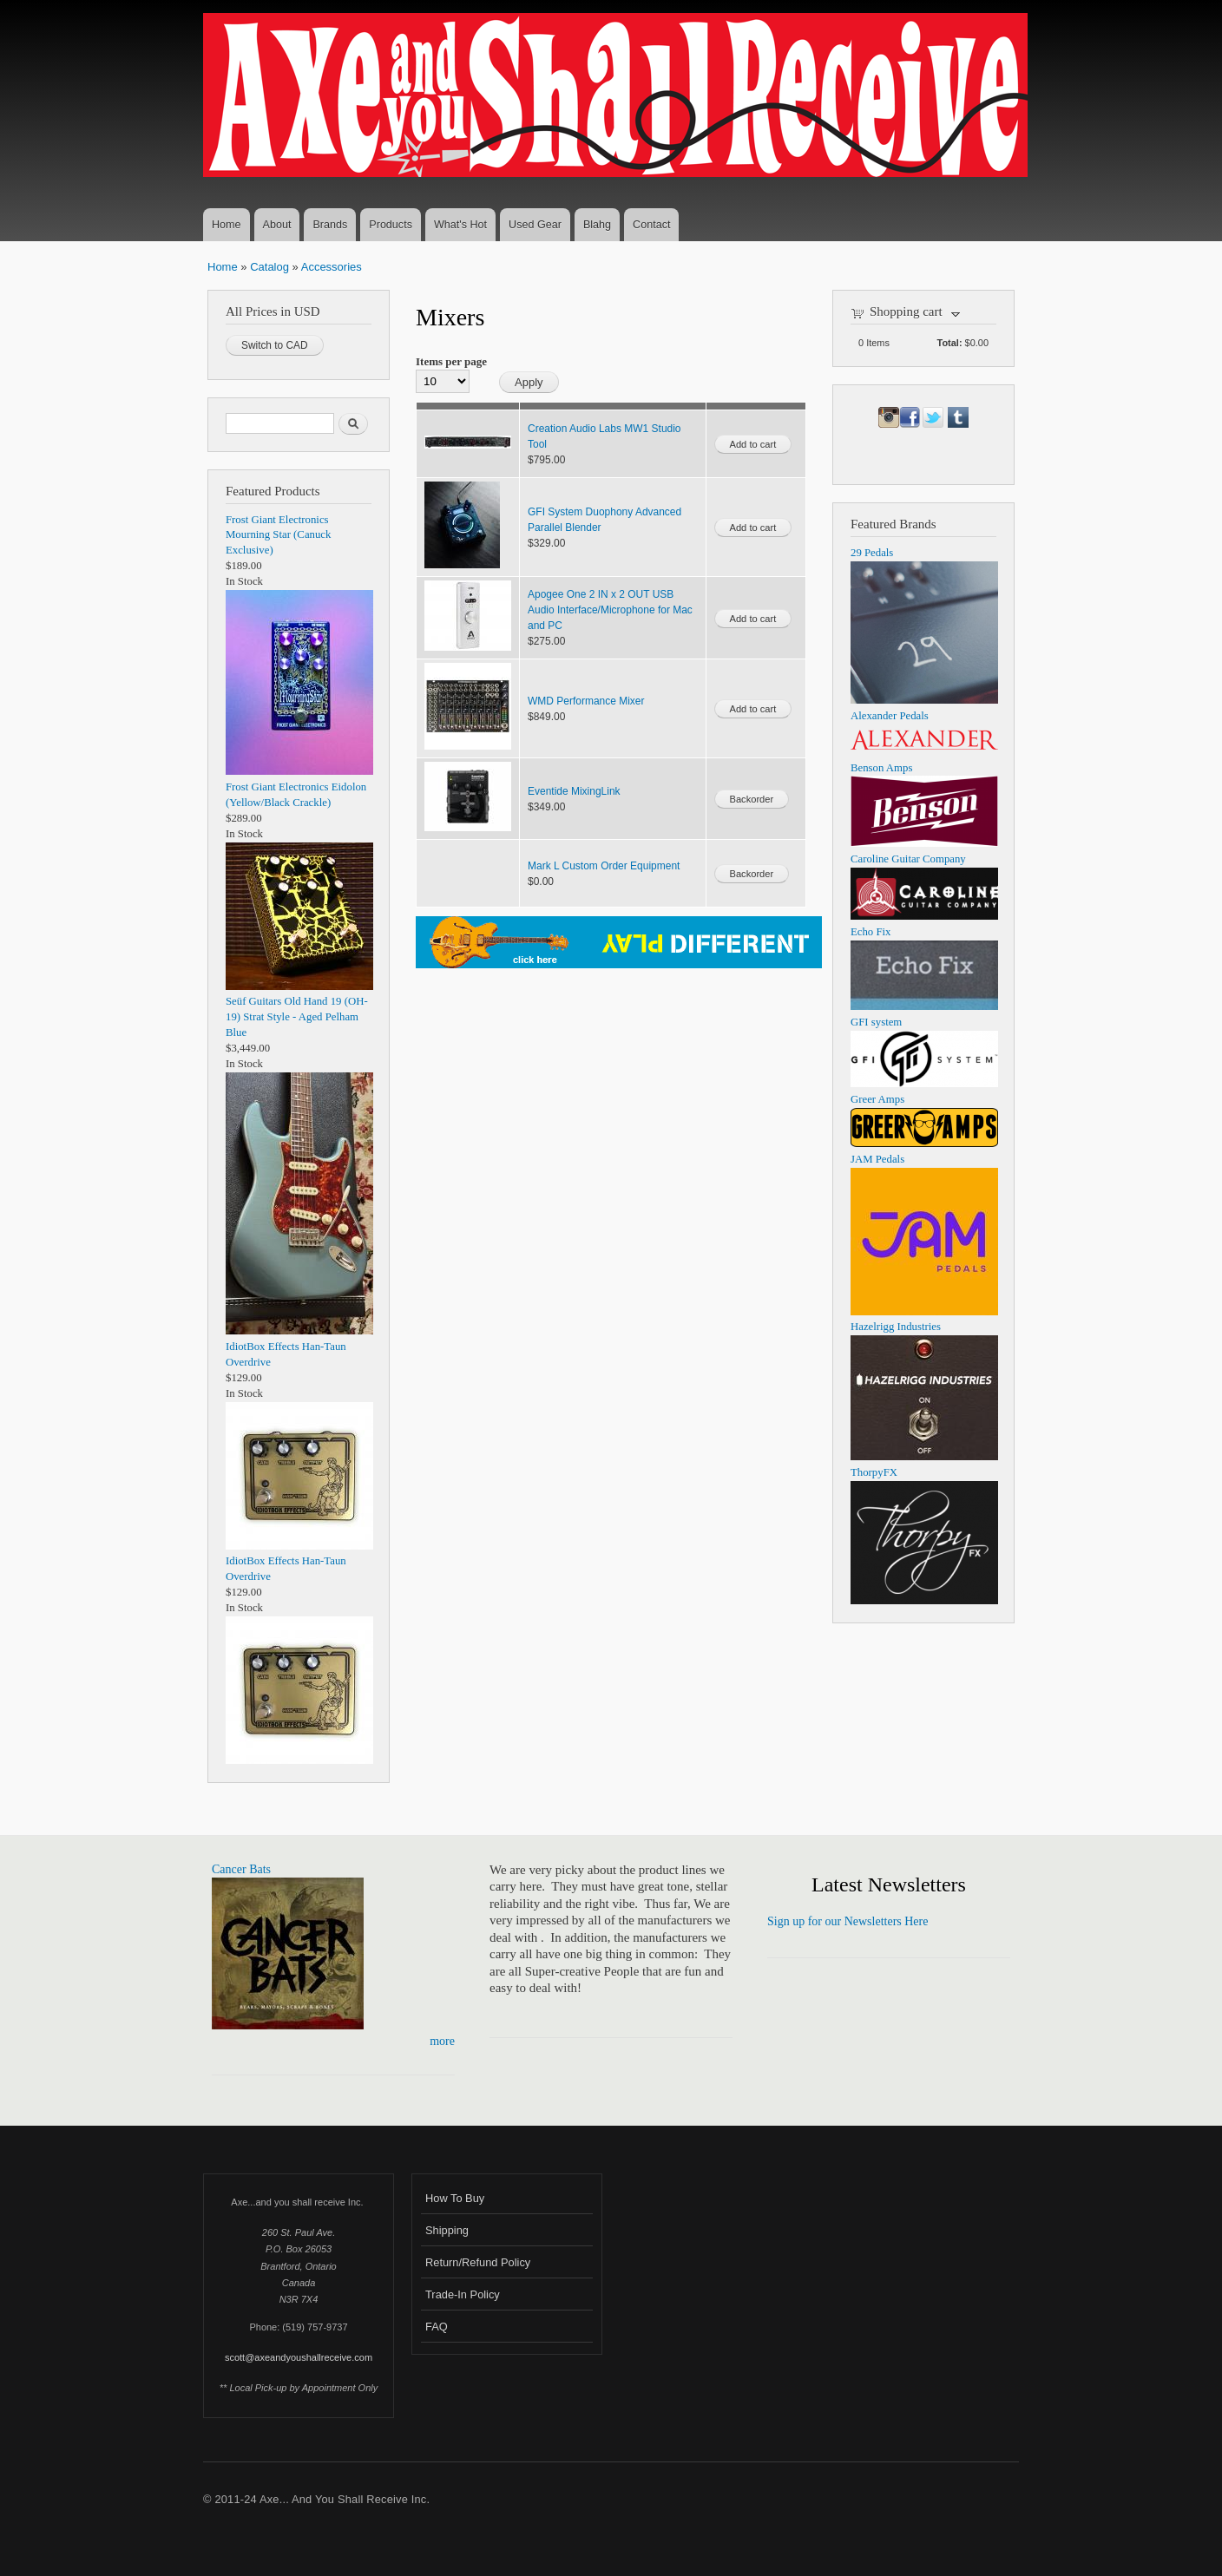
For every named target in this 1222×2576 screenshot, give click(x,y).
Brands (329, 225)
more (442, 2041)
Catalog (269, 266)
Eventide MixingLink (574, 791)
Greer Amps (877, 1099)
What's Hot (460, 225)
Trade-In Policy (462, 2294)
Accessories (331, 266)
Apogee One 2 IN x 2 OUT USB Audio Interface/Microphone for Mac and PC (610, 610)
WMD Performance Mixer (586, 701)
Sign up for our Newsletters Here (847, 1921)
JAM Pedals (877, 1159)
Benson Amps (881, 768)
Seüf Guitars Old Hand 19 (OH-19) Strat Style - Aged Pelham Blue (297, 1017)
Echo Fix (871, 932)
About (277, 225)
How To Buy (454, 2198)
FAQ (436, 2326)
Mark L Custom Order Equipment (604, 866)
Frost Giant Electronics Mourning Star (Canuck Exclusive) (278, 535)
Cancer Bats (241, 1869)
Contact (651, 225)
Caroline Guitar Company (908, 859)
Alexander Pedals (890, 716)
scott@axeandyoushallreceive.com (298, 2357)
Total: (949, 343)
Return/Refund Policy (477, 2262)
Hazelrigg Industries (896, 1327)
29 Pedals (872, 553)
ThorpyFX (874, 1472)
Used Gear (535, 225)
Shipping (447, 2230)
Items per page (451, 361)
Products (390, 225)
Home (226, 225)
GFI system (876, 1022)
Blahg (597, 225)
